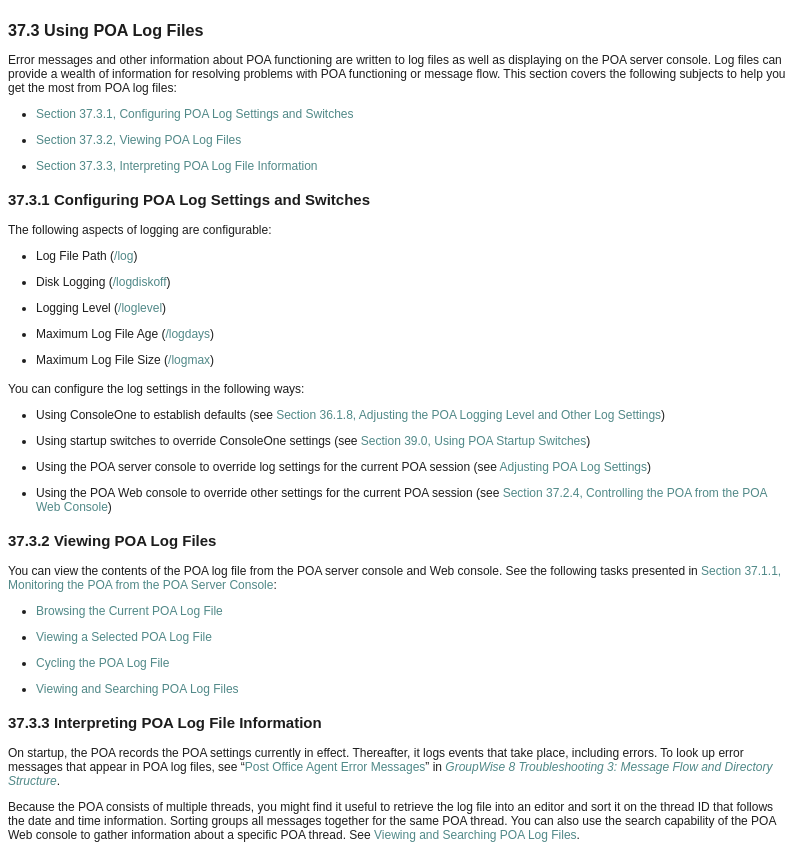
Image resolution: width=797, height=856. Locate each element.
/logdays (187, 334)
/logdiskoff (140, 282)
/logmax (189, 360)
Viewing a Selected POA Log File (124, 637)
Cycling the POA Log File (102, 663)
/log (123, 256)
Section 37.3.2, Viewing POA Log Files (138, 140)
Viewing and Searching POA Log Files (137, 689)
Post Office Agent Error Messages (335, 767)
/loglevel (140, 308)
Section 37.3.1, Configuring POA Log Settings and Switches (195, 114)
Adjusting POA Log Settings (573, 467)
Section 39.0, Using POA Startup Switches (473, 441)
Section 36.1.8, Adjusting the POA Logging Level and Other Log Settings (468, 415)
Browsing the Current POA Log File (129, 611)
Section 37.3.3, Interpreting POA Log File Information (177, 166)
